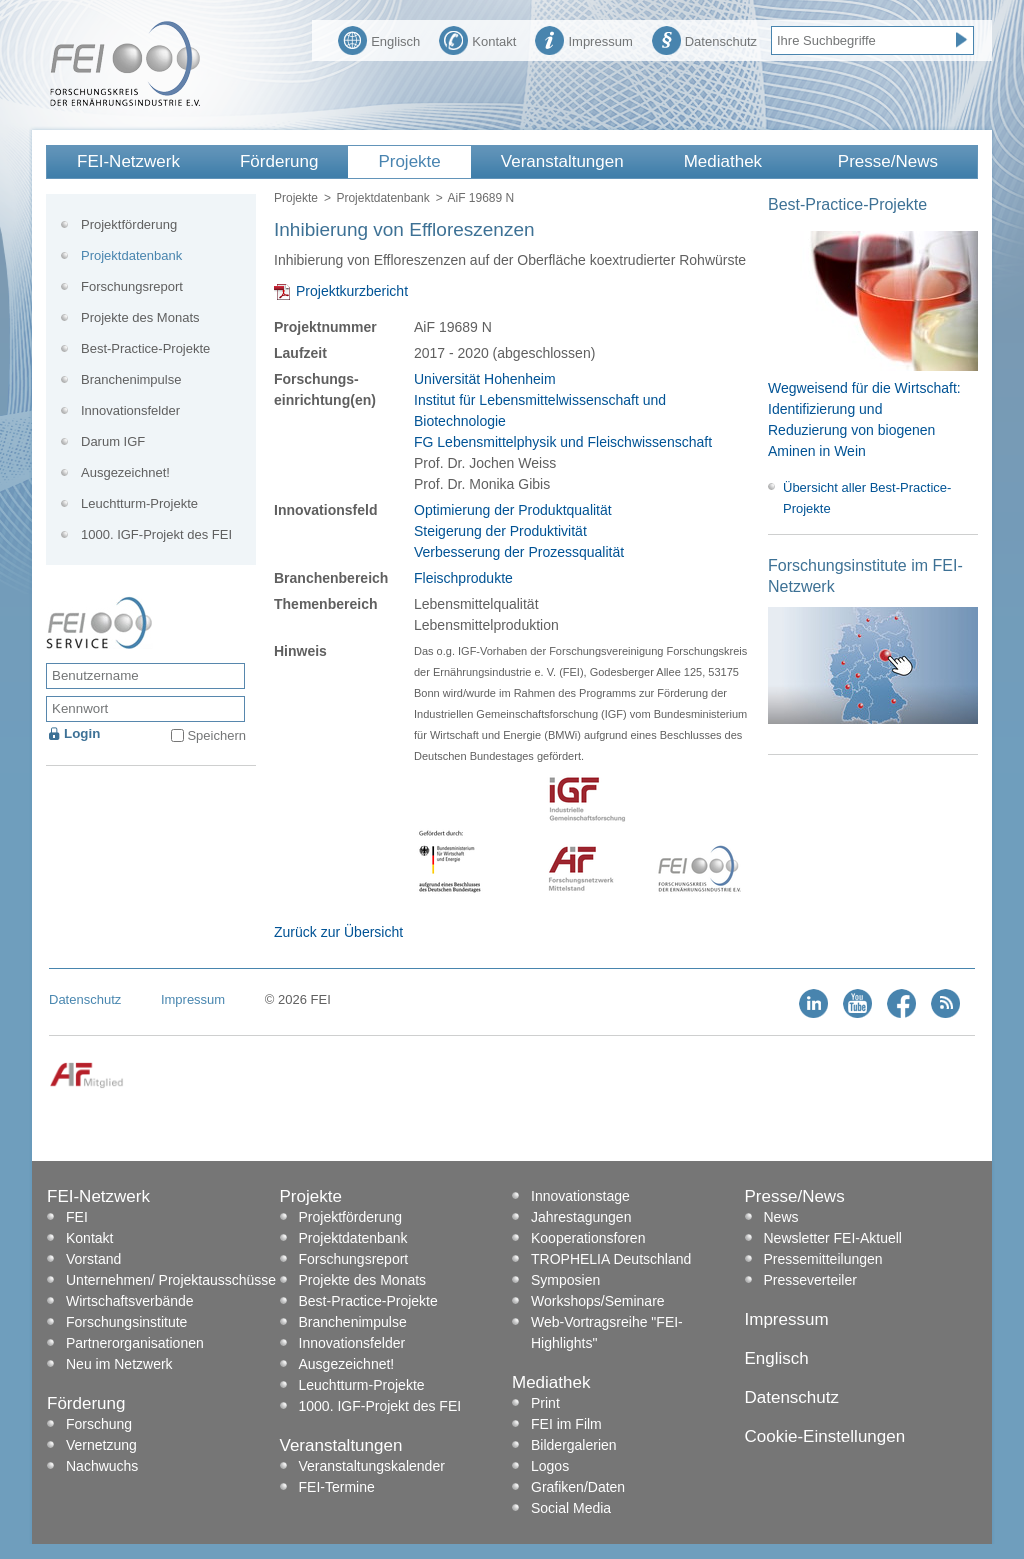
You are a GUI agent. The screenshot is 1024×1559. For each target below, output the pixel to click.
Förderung (279, 161)
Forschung (99, 1424)
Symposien (565, 1280)
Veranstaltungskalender (372, 1466)
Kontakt (477, 39)
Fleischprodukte (463, 578)
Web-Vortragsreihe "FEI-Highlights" (607, 1332)
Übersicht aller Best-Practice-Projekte (867, 498)
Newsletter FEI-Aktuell (833, 1238)
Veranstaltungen (562, 161)
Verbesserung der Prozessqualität (519, 552)
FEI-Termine (337, 1487)
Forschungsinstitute (126, 1322)
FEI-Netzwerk (128, 161)
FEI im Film (566, 1424)
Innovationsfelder (130, 410)
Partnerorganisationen (135, 1343)
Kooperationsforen (588, 1238)
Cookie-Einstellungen (825, 1436)
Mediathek (723, 161)
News (781, 1217)
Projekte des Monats (140, 317)
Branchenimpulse (131, 379)
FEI (77, 1217)
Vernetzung (101, 1445)
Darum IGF (113, 441)
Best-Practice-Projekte (145, 348)
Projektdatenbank (382, 198)
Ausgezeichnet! (125, 472)
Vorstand (93, 1259)
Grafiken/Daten (578, 1487)
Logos (550, 1466)
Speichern (216, 735)
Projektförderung (129, 224)
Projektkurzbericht (352, 291)
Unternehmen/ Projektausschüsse (171, 1280)
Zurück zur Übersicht (338, 932)
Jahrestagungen (581, 1217)
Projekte (409, 161)
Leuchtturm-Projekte (139, 503)
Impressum (583, 39)
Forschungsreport (132, 286)
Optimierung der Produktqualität (513, 510)
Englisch (379, 39)
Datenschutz (704, 39)
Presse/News (888, 161)
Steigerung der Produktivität (500, 531)
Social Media (571, 1508)
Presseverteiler (810, 1280)
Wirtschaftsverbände (130, 1301)
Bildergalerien (574, 1445)
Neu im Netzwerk (119, 1364)
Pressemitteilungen (823, 1259)
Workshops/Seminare (598, 1301)
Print (545, 1403)
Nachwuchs (102, 1466)
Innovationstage (580, 1196)
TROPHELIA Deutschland (611, 1259)
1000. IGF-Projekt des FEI (156, 534)
